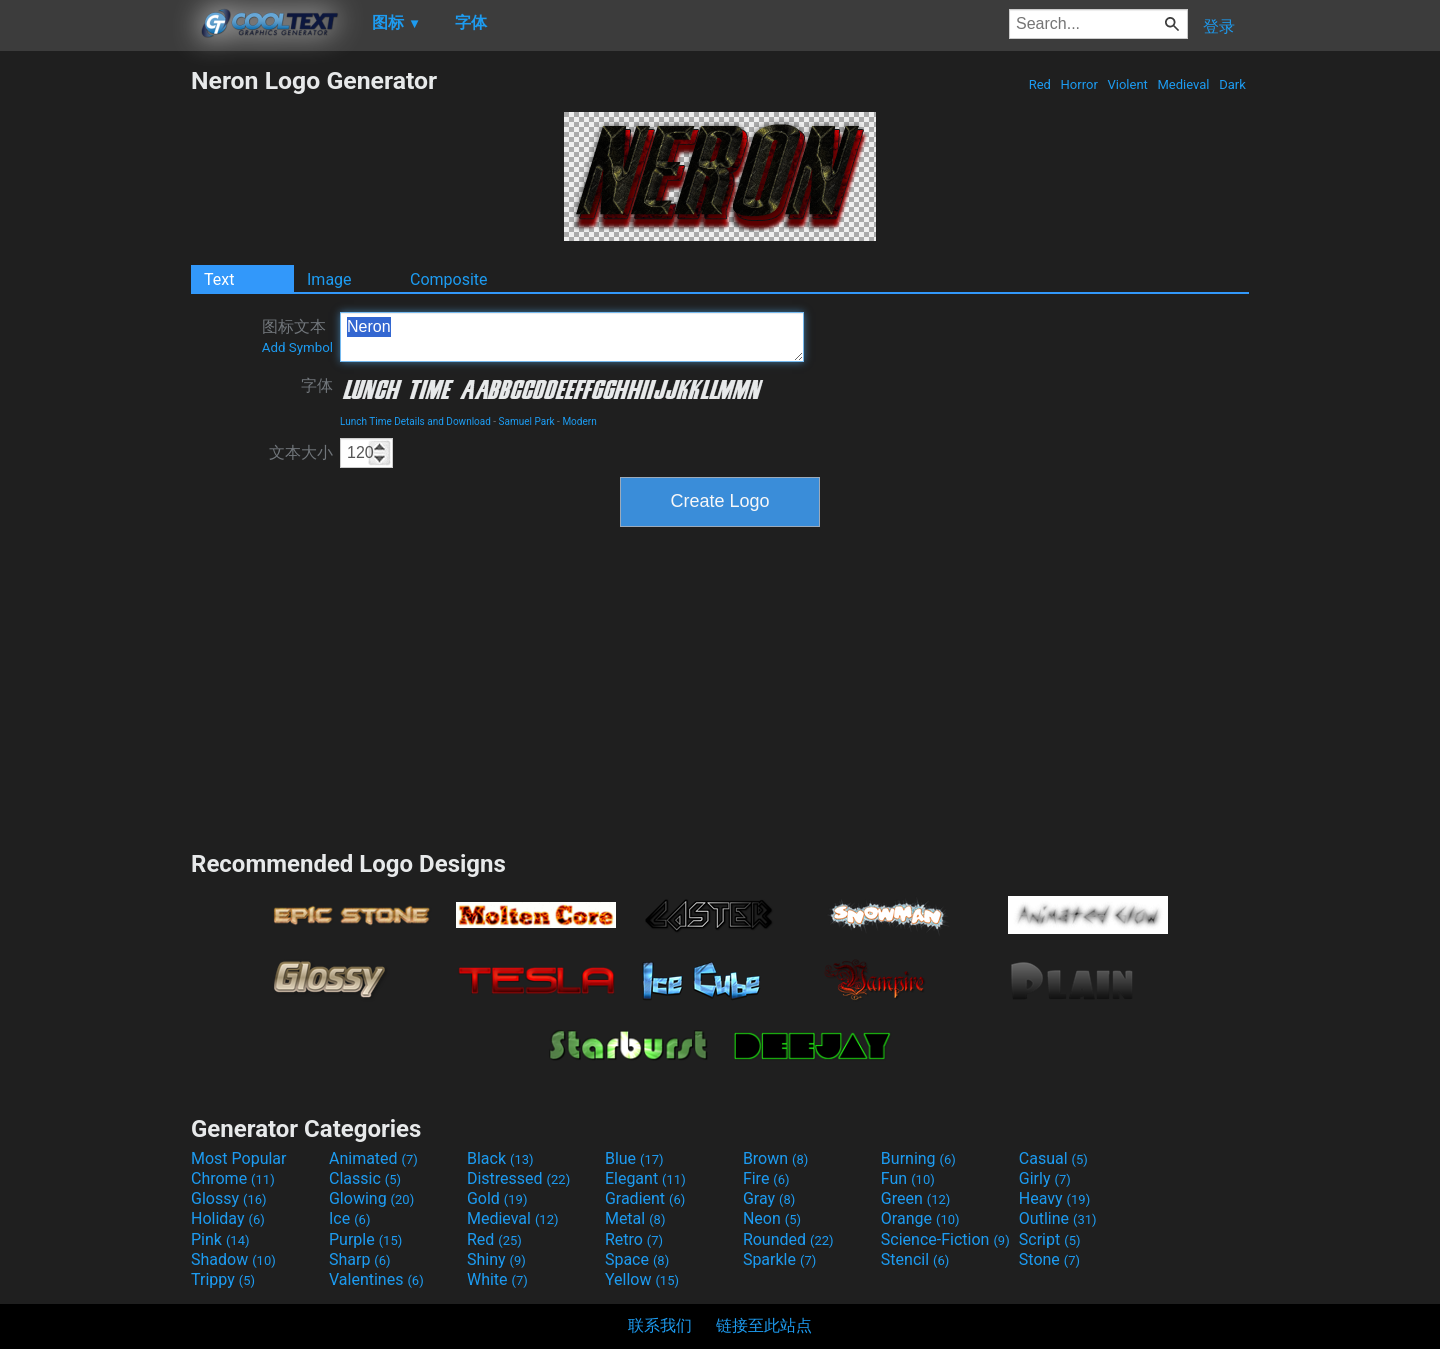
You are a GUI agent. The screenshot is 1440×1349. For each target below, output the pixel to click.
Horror (1079, 84)
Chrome (233, 1178)
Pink (220, 1239)
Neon (772, 1218)
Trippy (223, 1279)
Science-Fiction (945, 1239)
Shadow (233, 1259)
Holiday (228, 1218)
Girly (1045, 1178)
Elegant (645, 1178)
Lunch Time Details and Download (415, 421)
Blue (634, 1158)
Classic (365, 1178)
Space (637, 1259)
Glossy (229, 1198)
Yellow (642, 1279)
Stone (1049, 1259)
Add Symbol (297, 347)
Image (329, 279)
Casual (1053, 1158)
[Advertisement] (95, 366)
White (497, 1279)
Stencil (915, 1259)
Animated (373, 1158)
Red (1039, 84)
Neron (572, 337)
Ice (349, 1218)
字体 (317, 385)
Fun (908, 1178)
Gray (769, 1198)
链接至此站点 (764, 1325)
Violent (1127, 84)
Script (1050, 1239)
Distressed (518, 1178)
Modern (579, 421)
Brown (775, 1158)
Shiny (496, 1259)
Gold (497, 1198)
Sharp (360, 1259)
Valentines (376, 1279)
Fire (766, 1178)
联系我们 (660, 1325)
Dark (1232, 84)
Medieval (1183, 84)
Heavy (1054, 1198)
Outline (1058, 1218)
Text (219, 279)
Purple (365, 1239)
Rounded (788, 1239)
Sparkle (779, 1259)
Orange (920, 1218)
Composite (449, 279)
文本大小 (301, 452)
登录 (1219, 26)
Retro (634, 1239)
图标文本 (297, 336)
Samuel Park (527, 421)
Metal (635, 1218)
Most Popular (239, 1158)
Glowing (371, 1198)
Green (916, 1198)
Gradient (645, 1198)
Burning (918, 1158)
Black (500, 1158)
